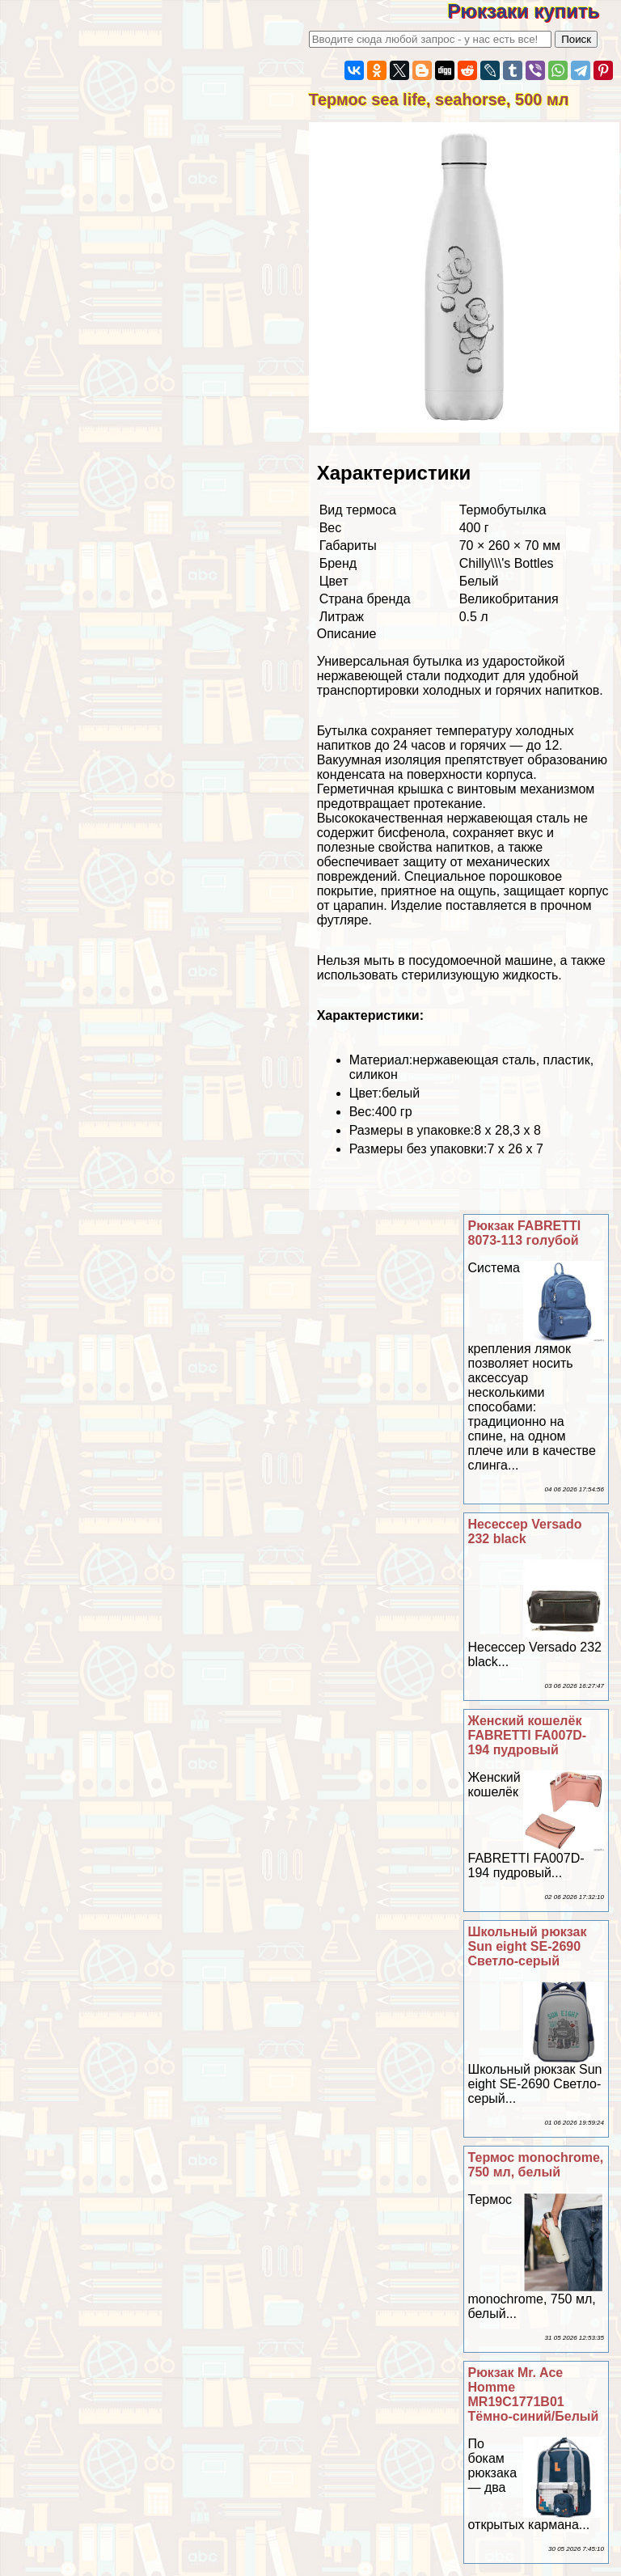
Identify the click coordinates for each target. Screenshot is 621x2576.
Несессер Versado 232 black (525, 1531)
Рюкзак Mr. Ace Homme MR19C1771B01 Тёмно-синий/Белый (533, 2394)
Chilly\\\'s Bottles (506, 563)
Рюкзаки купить (534, 11)
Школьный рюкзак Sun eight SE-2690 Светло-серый (527, 1946)
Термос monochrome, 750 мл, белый (536, 2165)
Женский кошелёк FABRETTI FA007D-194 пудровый (527, 1735)
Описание (347, 634)
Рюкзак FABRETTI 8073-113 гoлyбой (524, 1233)
